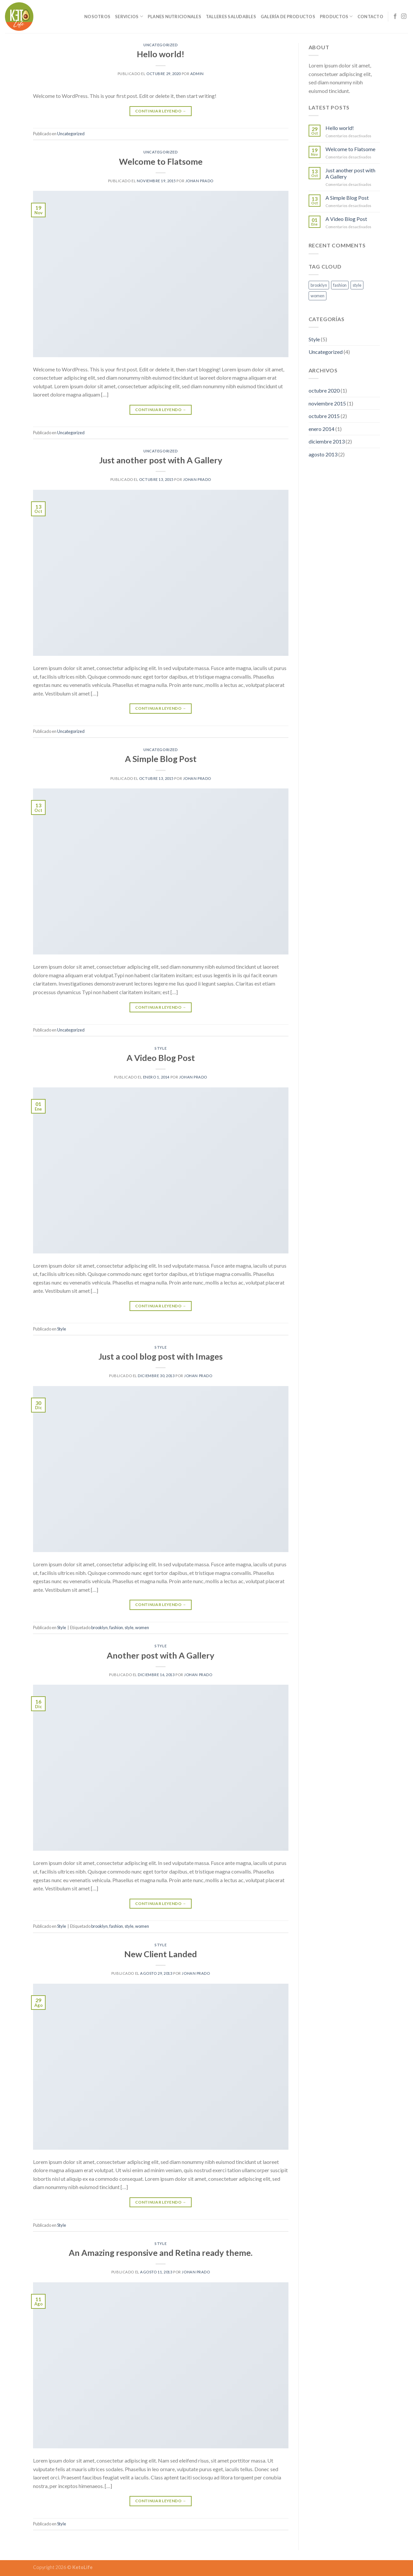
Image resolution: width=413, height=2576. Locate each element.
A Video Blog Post (161, 1058)
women (142, 1627)
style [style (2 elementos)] (357, 285)
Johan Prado (199, 181)
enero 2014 (321, 429)
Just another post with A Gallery (160, 460)
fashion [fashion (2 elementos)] (340, 285)
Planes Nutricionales (174, 16)
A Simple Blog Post (161, 759)
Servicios (129, 16)
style (129, 1627)
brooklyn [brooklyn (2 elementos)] (319, 285)
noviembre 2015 (327, 403)
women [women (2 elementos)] (317, 295)
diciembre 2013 (327, 441)
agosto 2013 (323, 454)
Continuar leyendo (160, 111)
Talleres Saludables (231, 16)
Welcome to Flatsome (161, 161)
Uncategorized (160, 45)
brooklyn (99, 1627)
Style (161, 1048)
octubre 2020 (324, 390)
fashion (116, 1627)
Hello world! (160, 54)
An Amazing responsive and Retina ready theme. (160, 2253)
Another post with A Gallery (160, 1655)
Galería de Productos (288, 16)
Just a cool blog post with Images (160, 1356)
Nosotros (97, 16)
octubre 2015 (324, 416)
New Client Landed (160, 1954)
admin (197, 73)
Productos (336, 16)
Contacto (370, 16)
